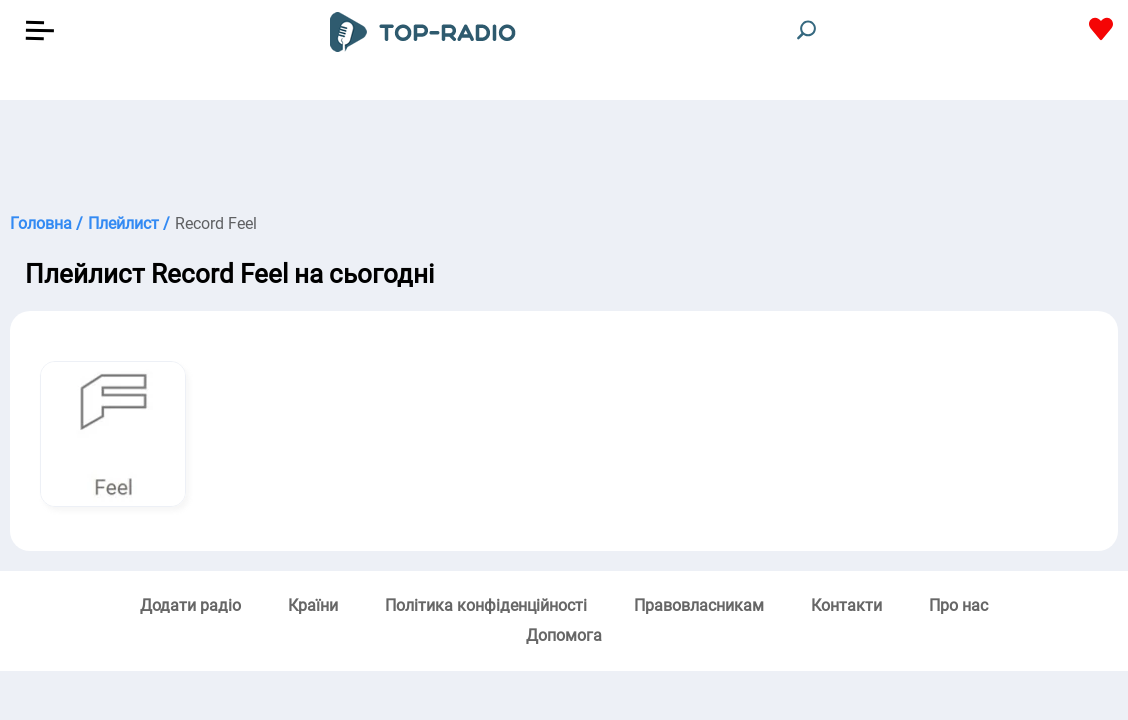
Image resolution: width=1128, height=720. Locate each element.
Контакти (846, 605)
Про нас (958, 605)
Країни (313, 605)
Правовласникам (699, 605)
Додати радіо (190, 605)
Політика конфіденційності (486, 605)
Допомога (564, 635)
